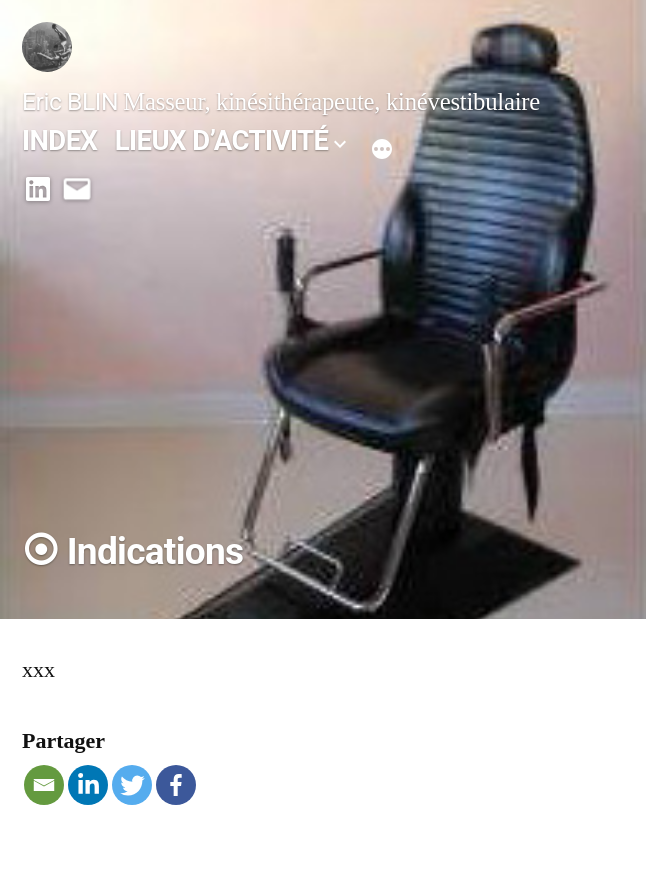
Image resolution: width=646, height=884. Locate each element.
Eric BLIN (70, 101)
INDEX (60, 140)
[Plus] (382, 146)
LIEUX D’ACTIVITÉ (222, 140)
